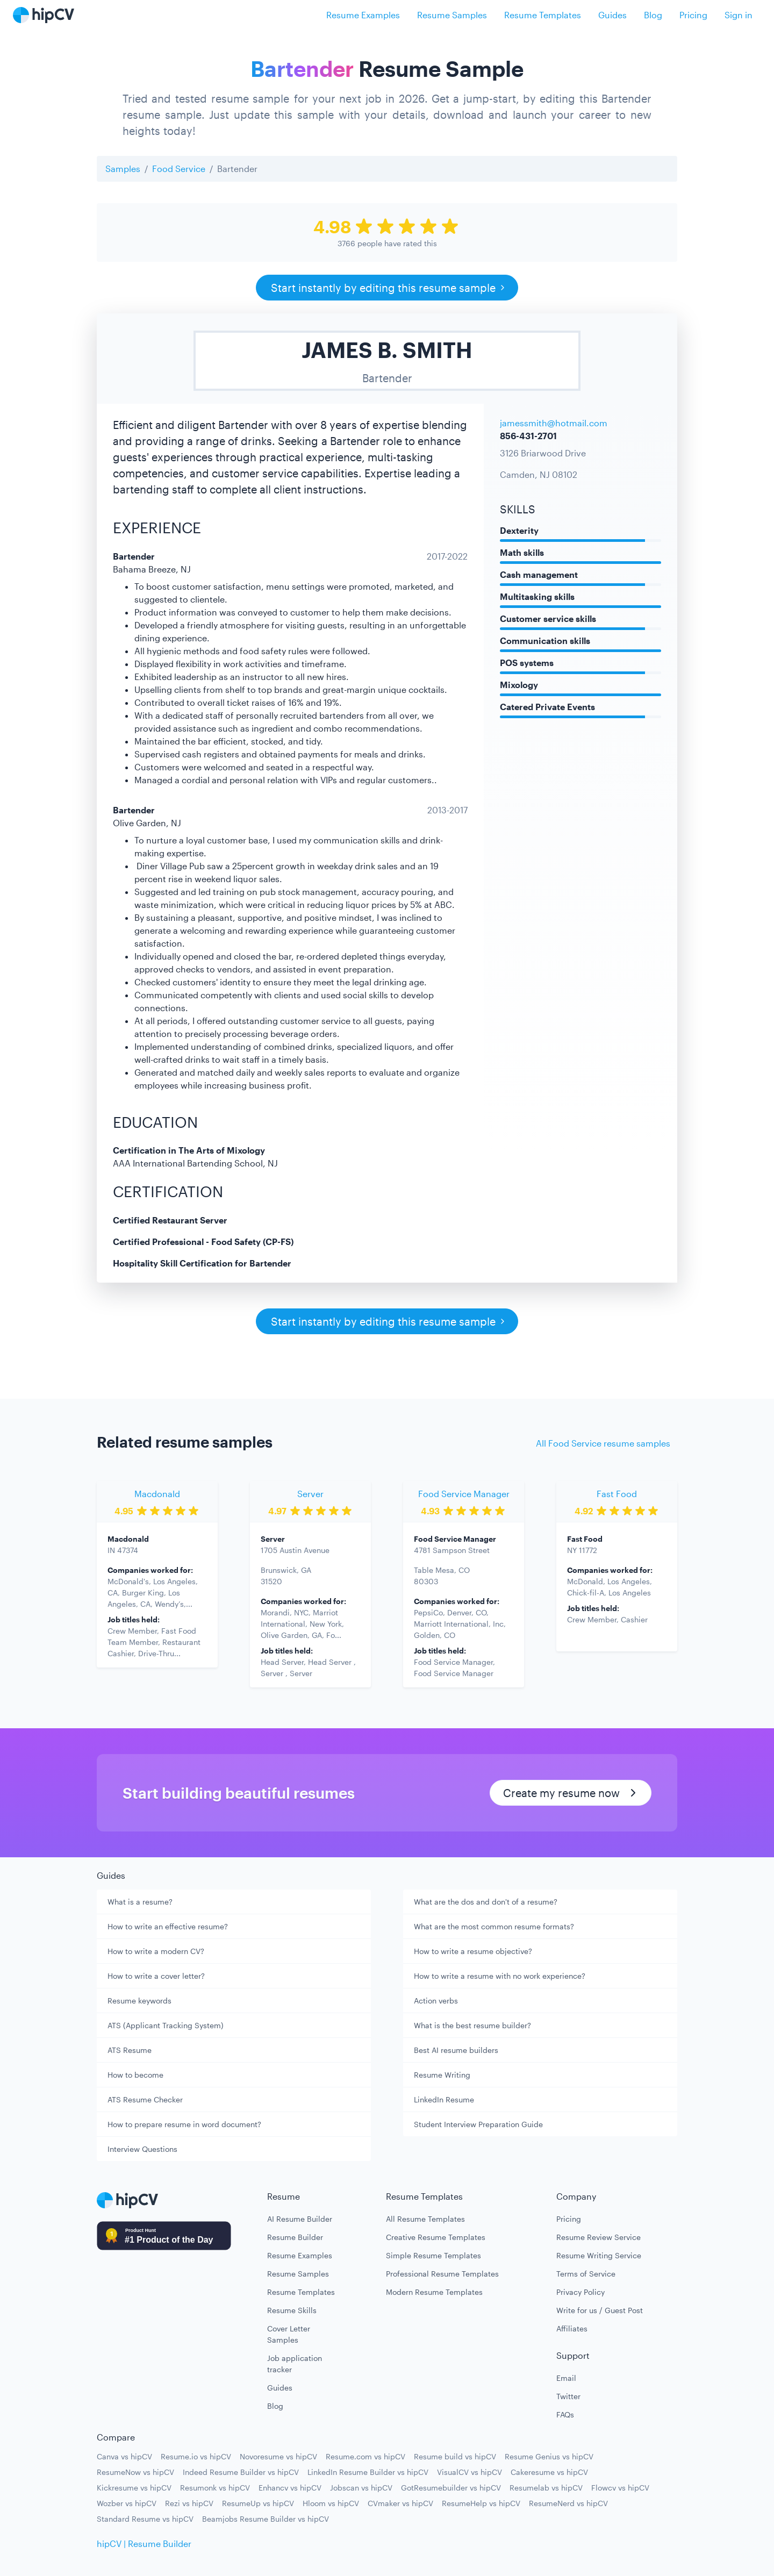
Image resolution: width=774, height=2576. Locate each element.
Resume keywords (139, 2000)
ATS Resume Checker (145, 2099)
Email (566, 2377)
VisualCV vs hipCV (469, 2472)
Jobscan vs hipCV (361, 2487)
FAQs (565, 2414)
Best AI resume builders (456, 2050)
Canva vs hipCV (124, 2456)
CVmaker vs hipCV (400, 2503)
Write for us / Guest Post (599, 2310)
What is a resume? (140, 1901)
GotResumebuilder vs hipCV (451, 2487)
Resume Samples (452, 15)
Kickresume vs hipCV (134, 2487)
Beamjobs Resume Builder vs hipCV (265, 2518)
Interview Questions (142, 2148)
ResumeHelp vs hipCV (481, 2503)
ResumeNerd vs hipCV (568, 2503)
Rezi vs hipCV (189, 2503)
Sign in (738, 15)
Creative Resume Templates (435, 2237)
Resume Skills (292, 2310)
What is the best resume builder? (472, 2025)
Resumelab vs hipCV (546, 2487)
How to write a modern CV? (156, 1951)
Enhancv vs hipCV (290, 2487)
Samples (122, 168)
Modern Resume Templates (434, 2291)
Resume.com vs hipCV (365, 2456)
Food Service (178, 168)
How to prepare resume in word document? (184, 2124)
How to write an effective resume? (168, 1926)
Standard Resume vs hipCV (145, 2518)
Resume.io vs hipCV (196, 2456)
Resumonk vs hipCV (215, 2487)
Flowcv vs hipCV (620, 2487)
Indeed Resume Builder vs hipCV (241, 2472)
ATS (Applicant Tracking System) (166, 2025)
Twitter (568, 2396)
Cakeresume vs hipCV (549, 2472)
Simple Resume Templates (433, 2255)
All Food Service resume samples (603, 1443)
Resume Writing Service (598, 2255)
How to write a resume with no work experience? (499, 1975)
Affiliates (571, 2328)
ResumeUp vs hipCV (258, 2503)
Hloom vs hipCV (331, 2503)
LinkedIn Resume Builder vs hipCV (367, 2472)
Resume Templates (542, 15)
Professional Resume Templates (442, 2273)
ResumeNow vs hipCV (135, 2472)
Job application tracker (294, 2363)
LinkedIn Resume (444, 2099)
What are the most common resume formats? (494, 1926)
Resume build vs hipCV (455, 2456)
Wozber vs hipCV (126, 2503)
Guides (612, 15)
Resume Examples (363, 15)
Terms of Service (585, 2273)
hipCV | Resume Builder (144, 2543)
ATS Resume (130, 2050)
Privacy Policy (580, 2291)
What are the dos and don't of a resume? (485, 1901)
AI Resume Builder (299, 2218)
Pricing (693, 15)
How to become (135, 2074)
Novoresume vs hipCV (278, 2456)
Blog (653, 15)
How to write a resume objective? (473, 1951)
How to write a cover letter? (156, 1975)
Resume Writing (442, 2074)
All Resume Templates (425, 2218)
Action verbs (436, 2000)
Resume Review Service (598, 2237)
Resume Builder (295, 2237)
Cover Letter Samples (288, 2334)
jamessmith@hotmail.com (553, 423)
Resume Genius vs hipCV (549, 2456)
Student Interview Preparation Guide (478, 2124)
